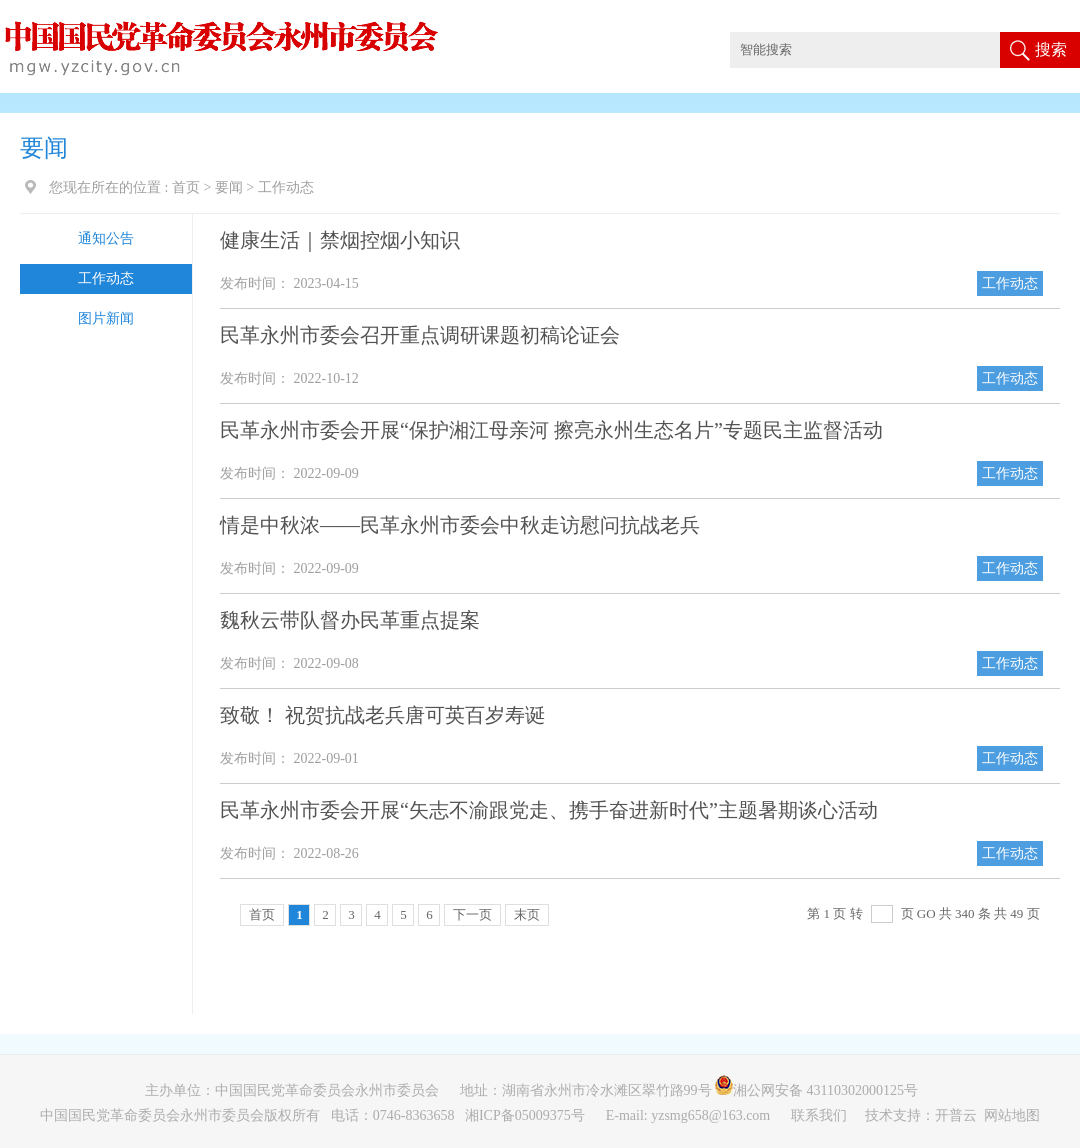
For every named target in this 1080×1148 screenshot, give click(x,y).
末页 (527, 914)
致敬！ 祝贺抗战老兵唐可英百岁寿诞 (382, 715)
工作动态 (106, 278)
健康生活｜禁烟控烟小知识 (340, 240)
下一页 (472, 914)
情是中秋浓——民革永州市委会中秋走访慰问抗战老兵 (460, 525)
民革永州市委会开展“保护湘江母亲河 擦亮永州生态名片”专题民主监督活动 (551, 430)
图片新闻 (106, 318)
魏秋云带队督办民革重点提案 (350, 620)
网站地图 (1012, 1115)
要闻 (229, 187)
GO (926, 913)
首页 (186, 187)
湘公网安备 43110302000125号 (821, 1090)
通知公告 (106, 238)
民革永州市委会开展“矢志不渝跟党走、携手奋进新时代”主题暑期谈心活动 (549, 810)
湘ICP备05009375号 (525, 1115)
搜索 (1051, 49)
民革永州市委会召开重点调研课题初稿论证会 (420, 335)
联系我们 (821, 1115)
